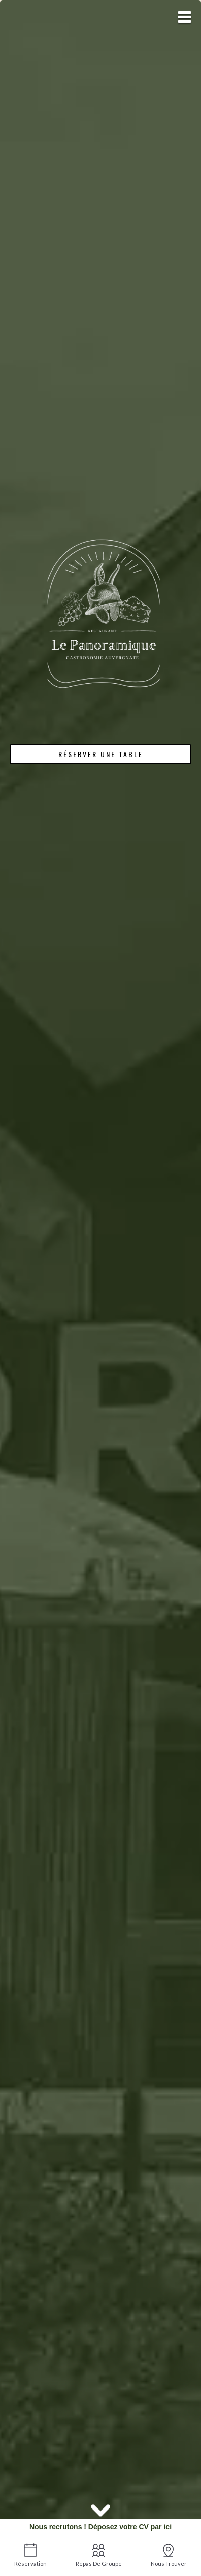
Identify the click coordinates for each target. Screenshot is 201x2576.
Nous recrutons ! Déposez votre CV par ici (100, 2527)
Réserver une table (100, 754)
